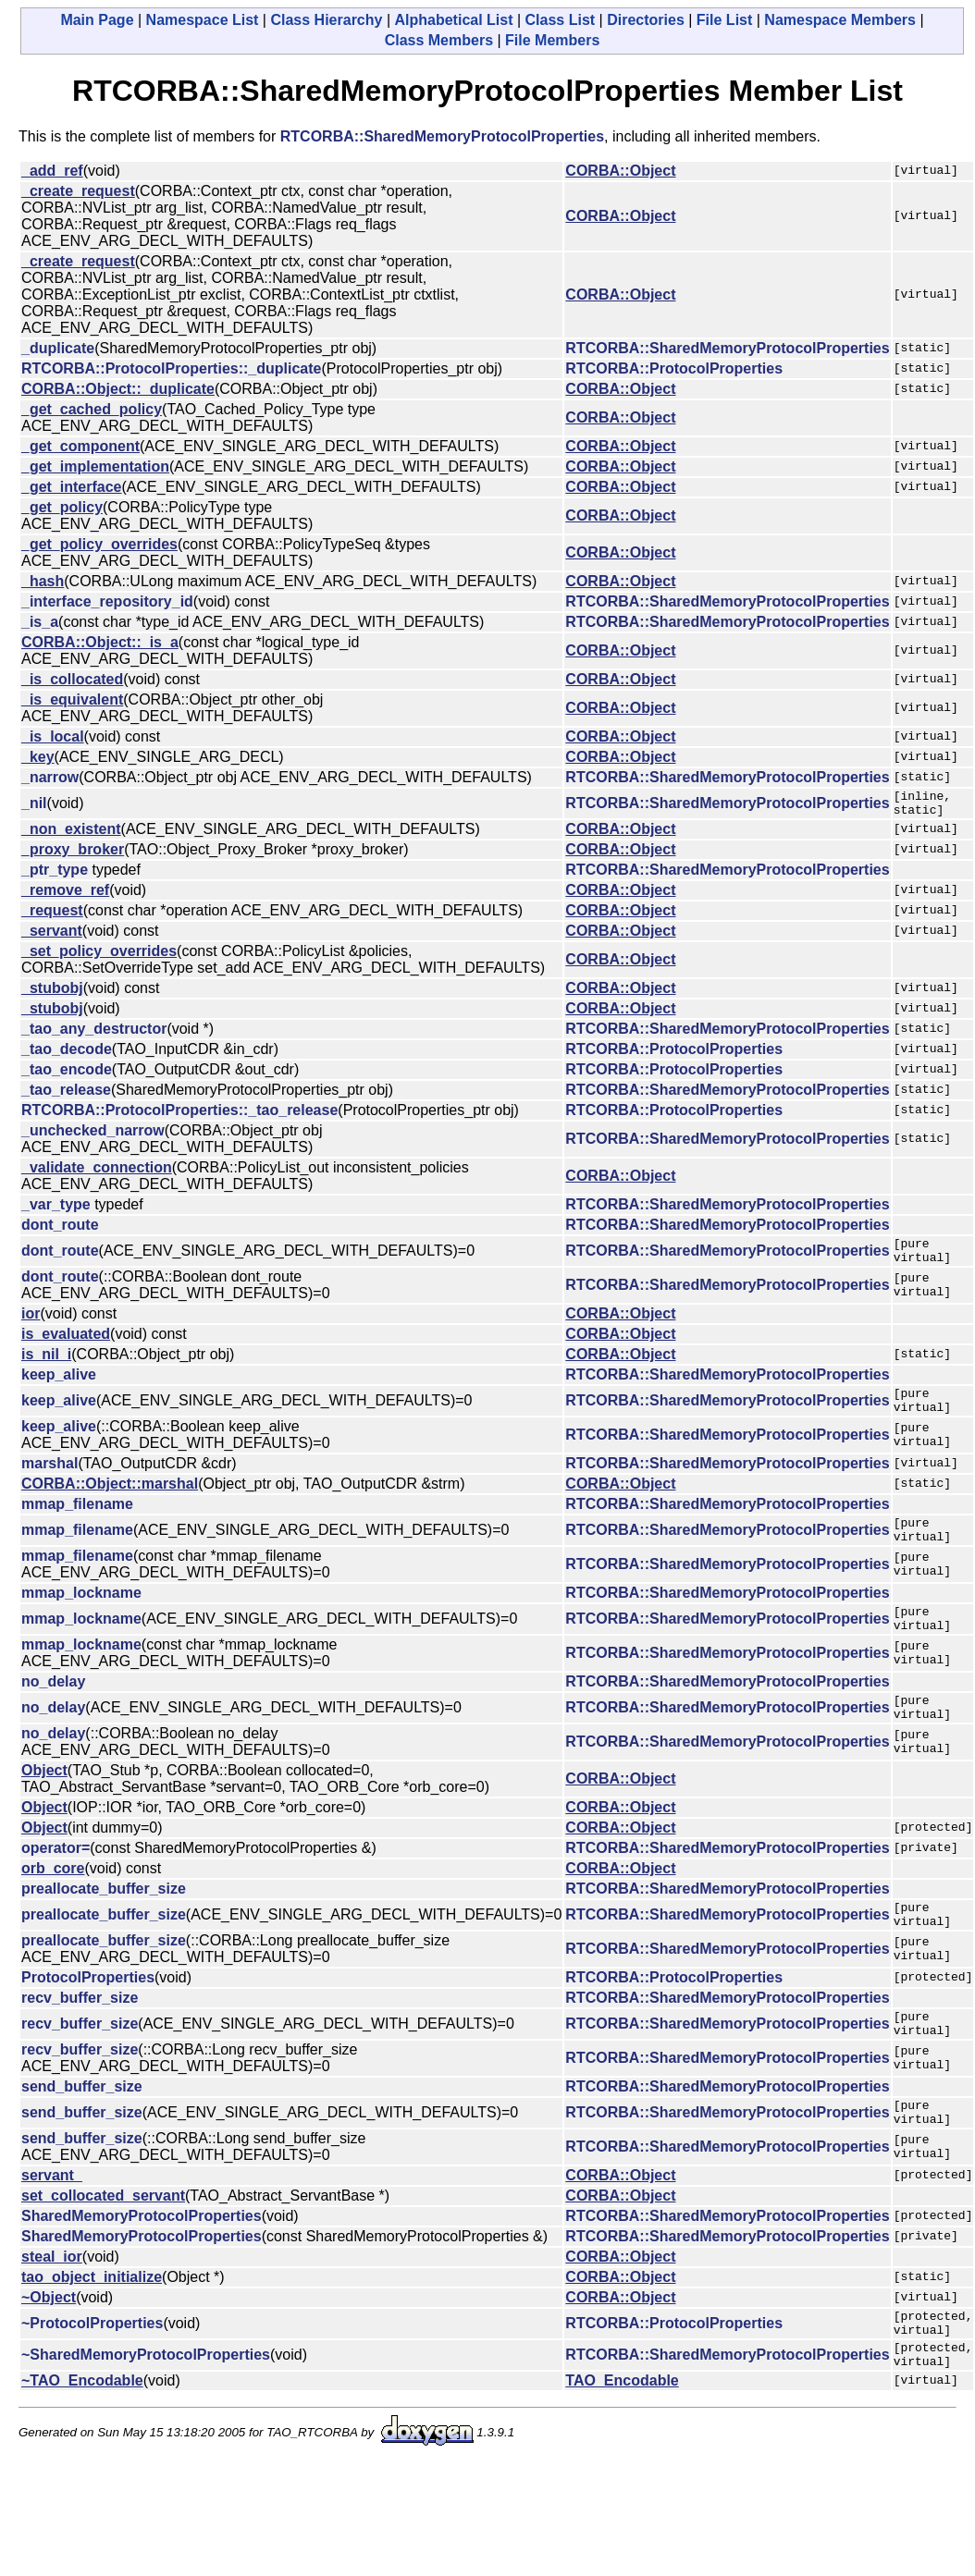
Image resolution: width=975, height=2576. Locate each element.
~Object (48, 2347)
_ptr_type (54, 875)
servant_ (51, 2225)
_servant (51, 936)
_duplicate (57, 348)
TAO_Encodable (621, 2441)
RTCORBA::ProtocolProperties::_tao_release (179, 1115)
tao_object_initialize (91, 2327)
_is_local (52, 736)
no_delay (53, 1709)
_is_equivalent (72, 699)
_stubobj (52, 993)
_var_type (56, 1210)
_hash (42, 581)
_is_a (39, 622)
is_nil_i (46, 1365)
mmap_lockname (81, 1615)
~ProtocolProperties (92, 2376)
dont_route (60, 1230)
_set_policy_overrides (99, 956)
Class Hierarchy (326, 20)
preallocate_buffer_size (103, 1922)
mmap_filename (77, 1520)
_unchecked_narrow (93, 1136)
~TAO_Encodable (82, 2441)
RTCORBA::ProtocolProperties (674, 368)
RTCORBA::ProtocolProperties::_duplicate (171, 368)
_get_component (80, 446)
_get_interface (71, 487)
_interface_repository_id (107, 601)
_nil (34, 806)
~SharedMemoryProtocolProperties (145, 2413)
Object (44, 1803)
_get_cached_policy (91, 409)
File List (724, 20)
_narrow (50, 777)
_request (52, 916)
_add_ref (52, 170)
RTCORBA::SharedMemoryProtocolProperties (442, 136)
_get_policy (62, 507)
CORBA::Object (620, 170)
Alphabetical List (453, 20)
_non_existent (71, 834)
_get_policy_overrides (99, 544)
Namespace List (202, 20)
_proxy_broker (72, 855)
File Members (552, 40)
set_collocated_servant (103, 2245)
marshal (49, 1480)
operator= (55, 1881)
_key (38, 757)
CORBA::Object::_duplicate (118, 389)
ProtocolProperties (87, 2016)
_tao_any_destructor (94, 1034)
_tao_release (66, 1095)
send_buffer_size (81, 2131)
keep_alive (58, 1385)
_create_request (78, 191)
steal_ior (51, 2306)
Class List (560, 20)
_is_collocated (72, 679)
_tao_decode (66, 1054)
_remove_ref (65, 895)
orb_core (52, 1901)
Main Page (96, 20)
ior (30, 1324)
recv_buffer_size (79, 2036)
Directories (646, 20)
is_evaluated (65, 1345)
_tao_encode (66, 1075)
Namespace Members (840, 20)
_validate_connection (96, 1173)
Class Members (439, 40)
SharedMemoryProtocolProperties (141, 2266)
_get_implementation (95, 466)
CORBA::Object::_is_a (100, 642)
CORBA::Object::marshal (109, 1500)
